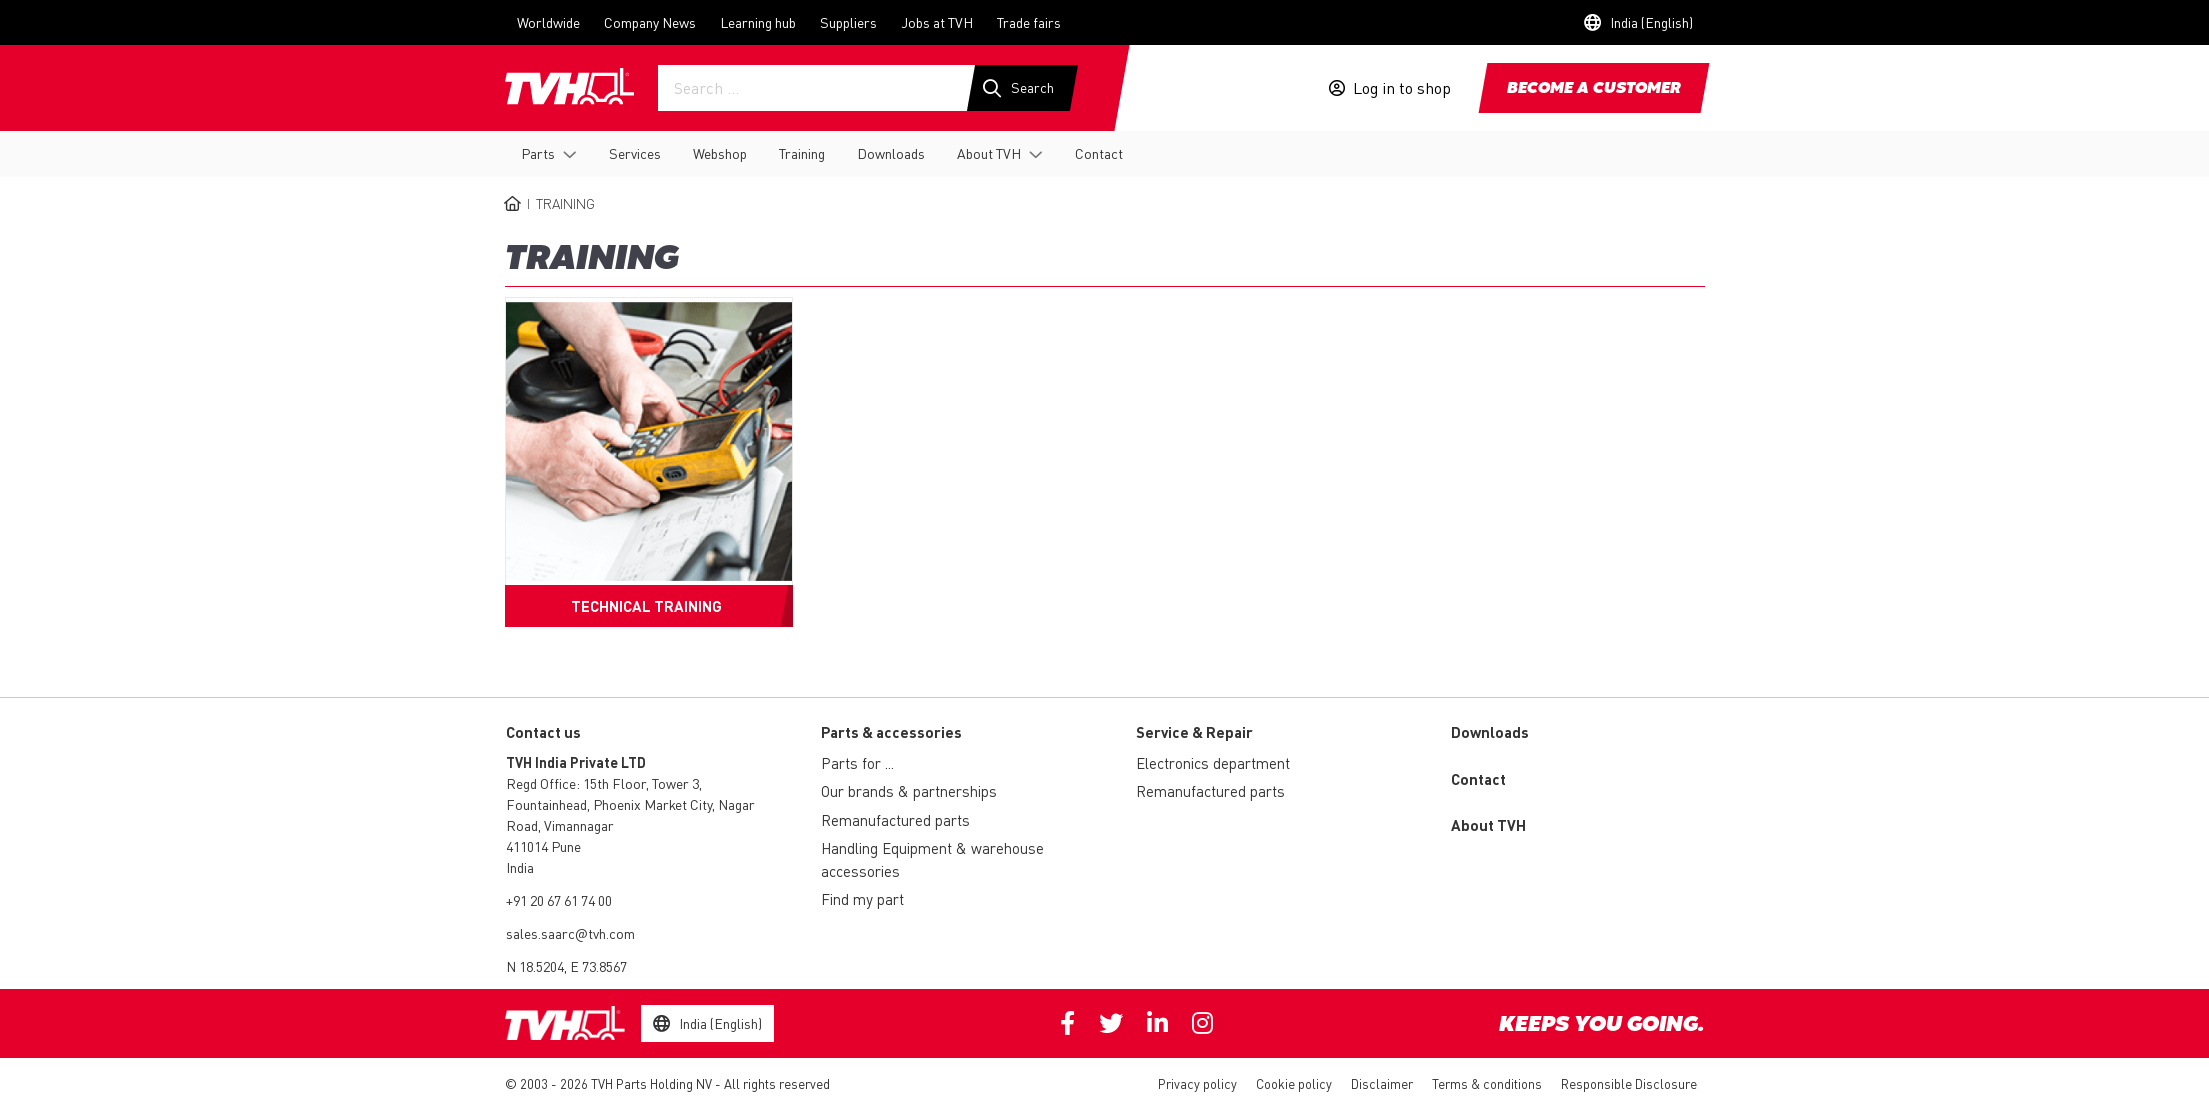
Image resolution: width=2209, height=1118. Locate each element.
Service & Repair (1194, 732)
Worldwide (548, 22)
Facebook (1067, 1023)
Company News (650, 22)
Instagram (1202, 1023)
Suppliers (848, 22)
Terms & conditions (1487, 1083)
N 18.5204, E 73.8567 (566, 966)
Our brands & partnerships (909, 791)
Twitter (1111, 1023)
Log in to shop (1402, 88)
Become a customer (1594, 89)
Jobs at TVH (937, 22)
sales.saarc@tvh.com (570, 933)
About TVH (989, 153)
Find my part (862, 899)
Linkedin (1157, 1023)
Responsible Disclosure (1629, 1083)
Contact (1099, 153)
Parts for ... (857, 763)
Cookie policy (1294, 1083)
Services (635, 153)
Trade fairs (1029, 22)
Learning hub (758, 22)
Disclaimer (1382, 1083)
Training (802, 153)
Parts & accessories (891, 732)
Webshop (720, 153)
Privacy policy (1197, 1083)
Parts (538, 153)
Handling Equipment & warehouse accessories (932, 859)
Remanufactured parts (895, 820)
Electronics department (1213, 763)
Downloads (891, 153)
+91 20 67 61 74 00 (559, 900)
